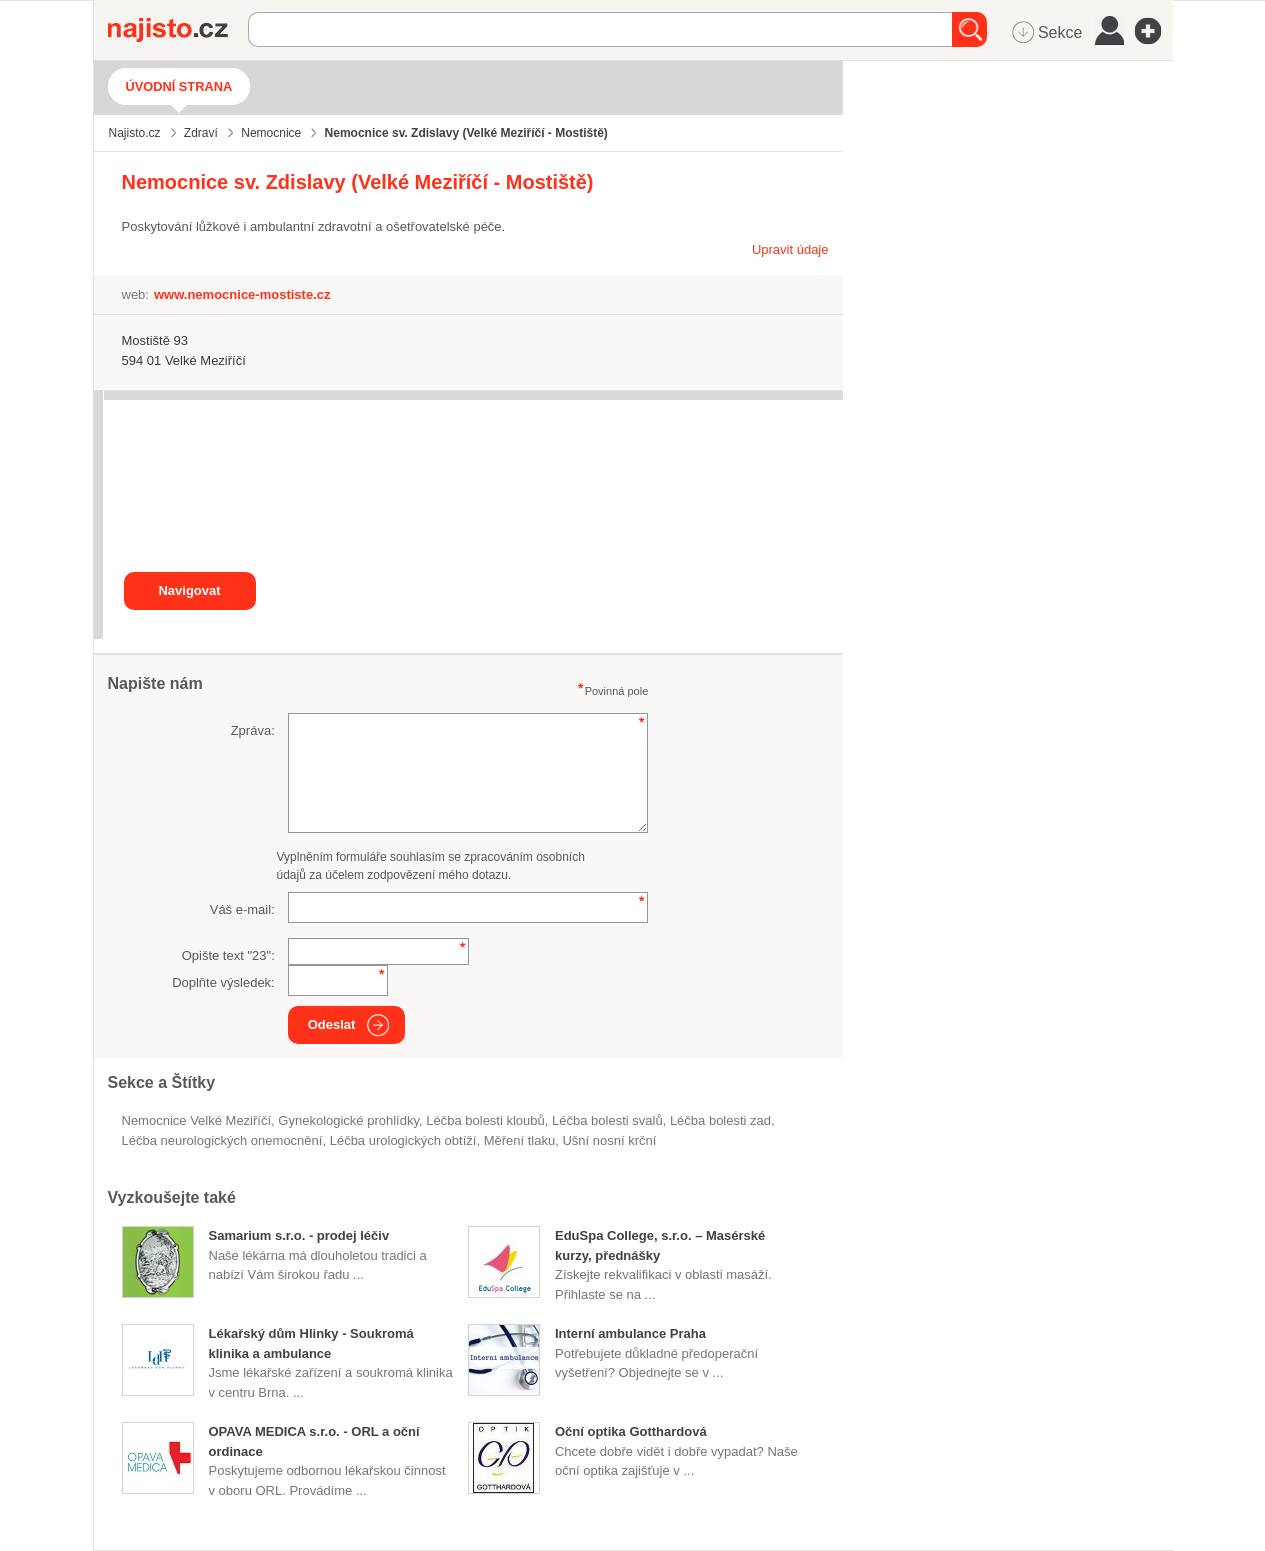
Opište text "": (228, 955)
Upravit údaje (790, 249)
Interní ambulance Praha (630, 1333)
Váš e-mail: (242, 909)
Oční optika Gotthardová (631, 1431)
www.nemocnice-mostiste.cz (242, 294)
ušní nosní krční (609, 1140)
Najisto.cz (178, 30)
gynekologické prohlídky (348, 1120)
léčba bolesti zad (720, 1120)
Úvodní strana (179, 86)
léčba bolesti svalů (607, 1120)
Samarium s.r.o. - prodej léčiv (299, 1235)
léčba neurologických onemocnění (222, 1140)
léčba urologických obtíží (403, 1140)
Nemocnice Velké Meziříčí (197, 1120)
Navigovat (189, 590)
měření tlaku (520, 1140)
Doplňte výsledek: (223, 982)
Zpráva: (253, 730)
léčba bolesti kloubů (485, 1120)
